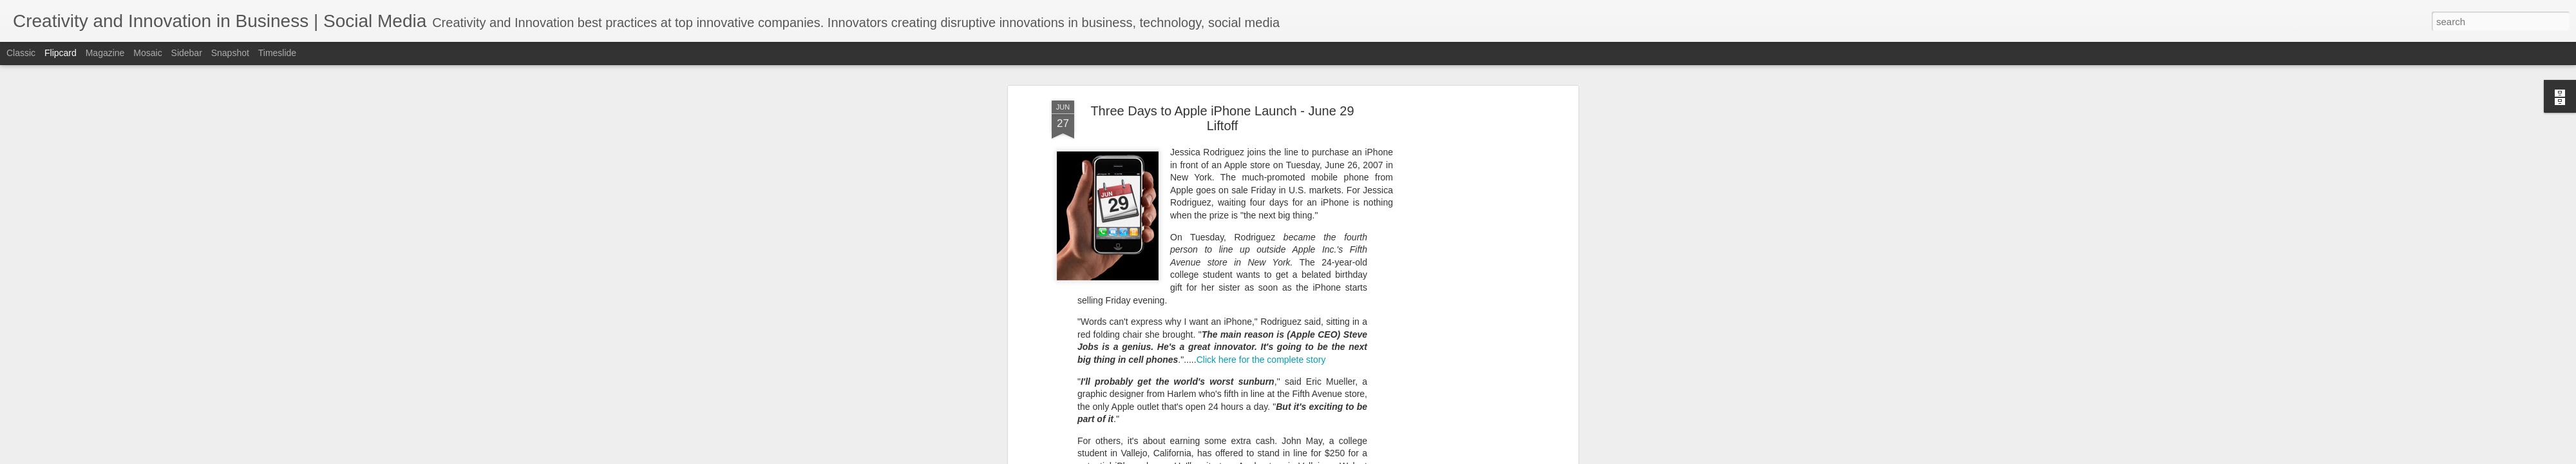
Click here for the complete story (1261, 214)
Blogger (1352, 457)
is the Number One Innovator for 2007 (1245, 428)
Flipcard (60, 53)
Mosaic (147, 53)
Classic (20, 53)
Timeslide (277, 53)
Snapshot (230, 53)
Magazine (105, 53)
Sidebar (186, 53)
